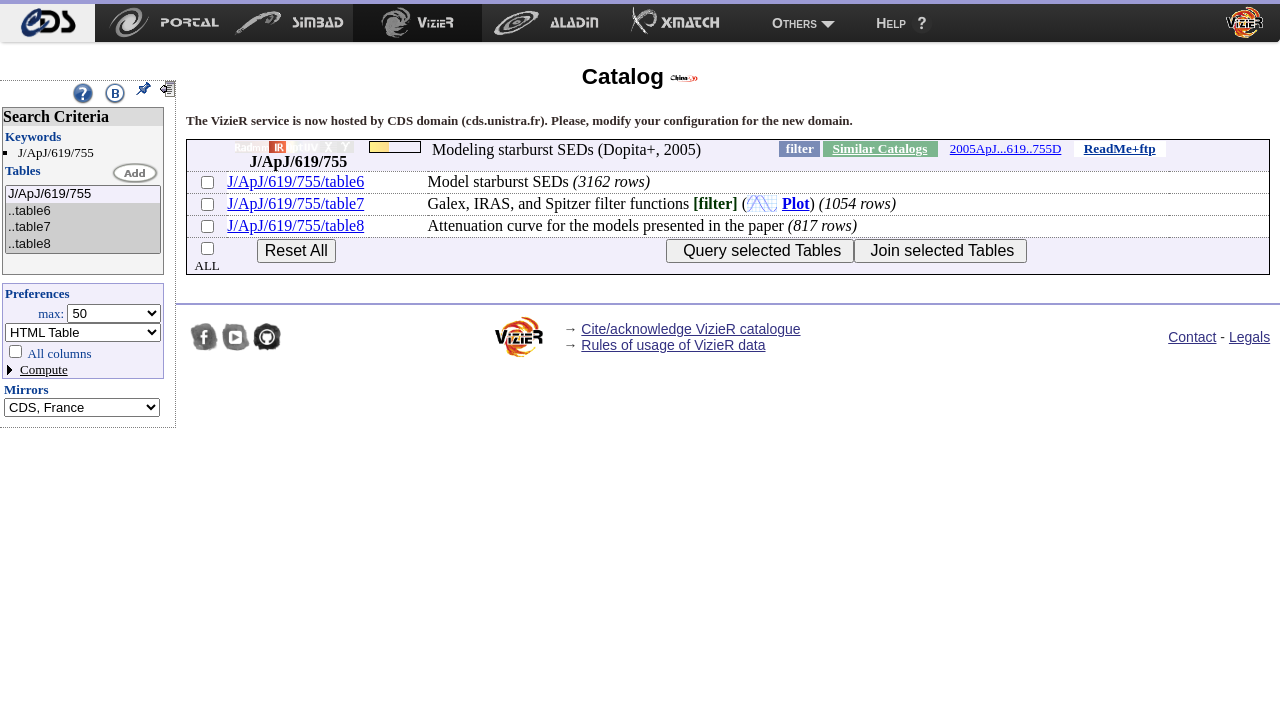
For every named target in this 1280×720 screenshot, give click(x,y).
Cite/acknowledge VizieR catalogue (690, 329)
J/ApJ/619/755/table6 (295, 181)
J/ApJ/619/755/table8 (295, 225)
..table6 (83, 211)
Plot (796, 203)
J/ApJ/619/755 (83, 194)
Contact (1192, 337)
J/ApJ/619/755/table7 (295, 203)
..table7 (83, 227)
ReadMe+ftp (1120, 148)
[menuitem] (47, 23)
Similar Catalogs (879, 148)
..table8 (83, 244)
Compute (44, 369)
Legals (1249, 337)
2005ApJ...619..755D (1006, 148)
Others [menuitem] (794, 23)
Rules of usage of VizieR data (673, 345)
